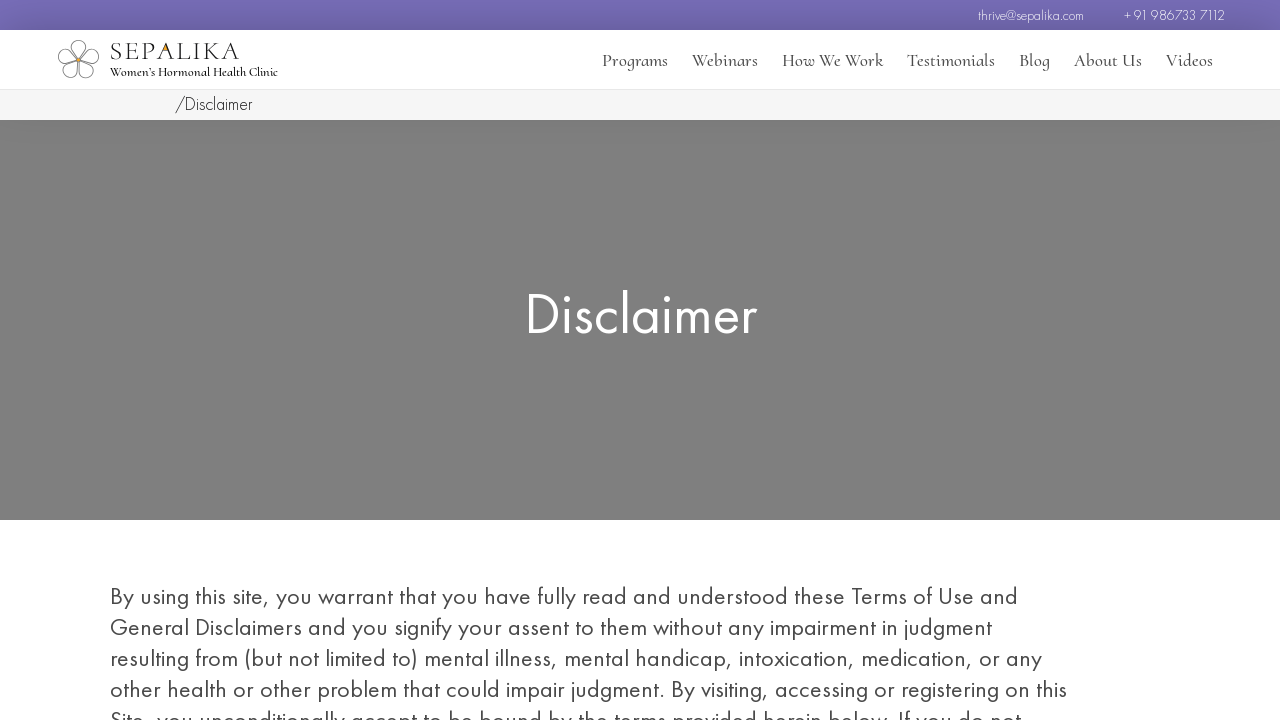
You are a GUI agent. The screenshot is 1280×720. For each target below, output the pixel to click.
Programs (635, 60)
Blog (1034, 60)
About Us (1108, 60)
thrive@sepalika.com (1031, 15)
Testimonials (951, 60)
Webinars (725, 60)
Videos (1189, 60)
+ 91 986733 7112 (1174, 15)
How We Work (832, 60)
